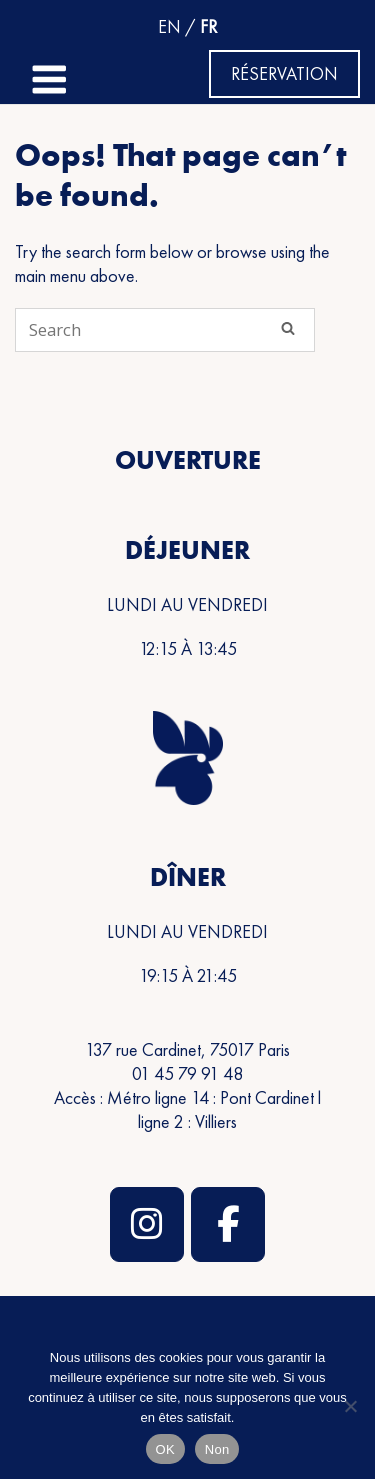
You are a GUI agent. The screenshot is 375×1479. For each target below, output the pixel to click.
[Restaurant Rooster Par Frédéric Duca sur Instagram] (147, 1224)
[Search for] (165, 330)
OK (165, 1449)
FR (208, 26)
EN (169, 26)
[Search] (288, 328)
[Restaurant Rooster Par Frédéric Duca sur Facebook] (228, 1224)
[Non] (350, 1406)
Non (217, 1449)
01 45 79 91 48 (187, 1073)
